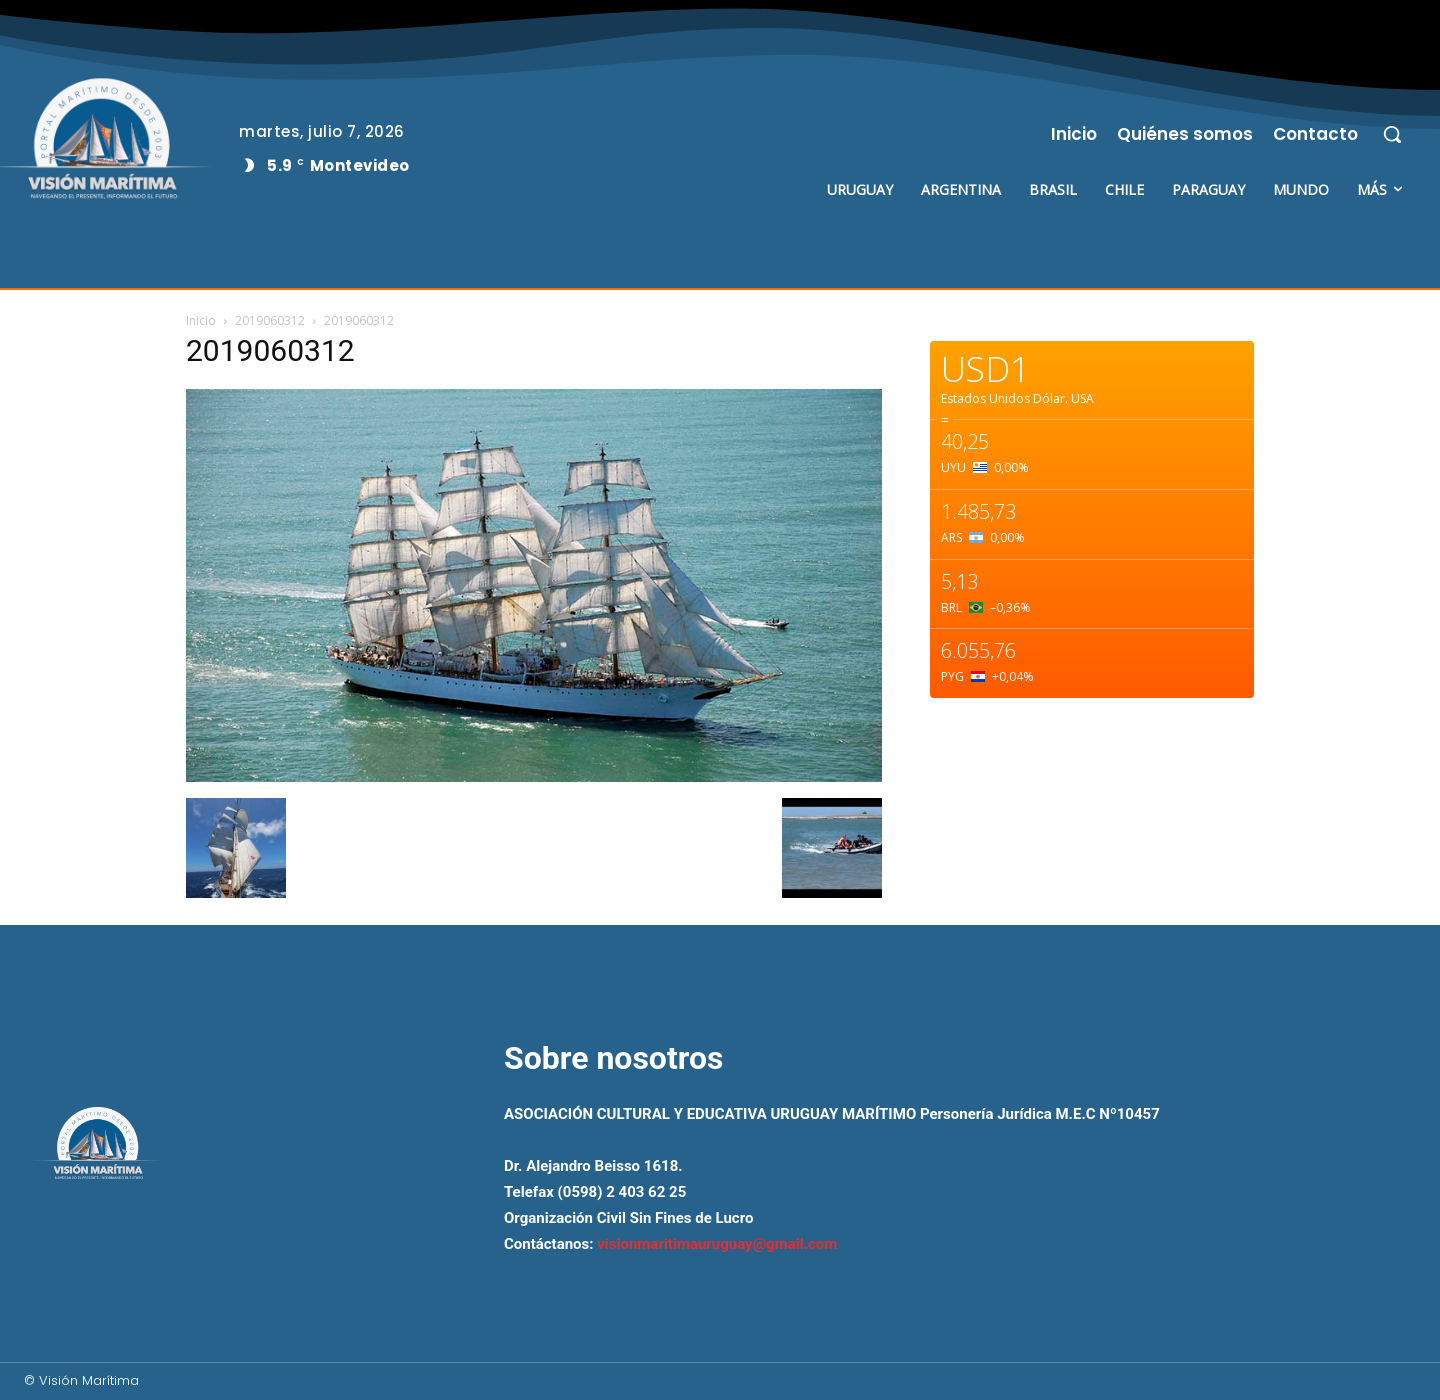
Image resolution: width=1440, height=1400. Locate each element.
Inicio (201, 320)
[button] (1392, 134)
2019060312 (270, 320)
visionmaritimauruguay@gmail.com (717, 1244)
